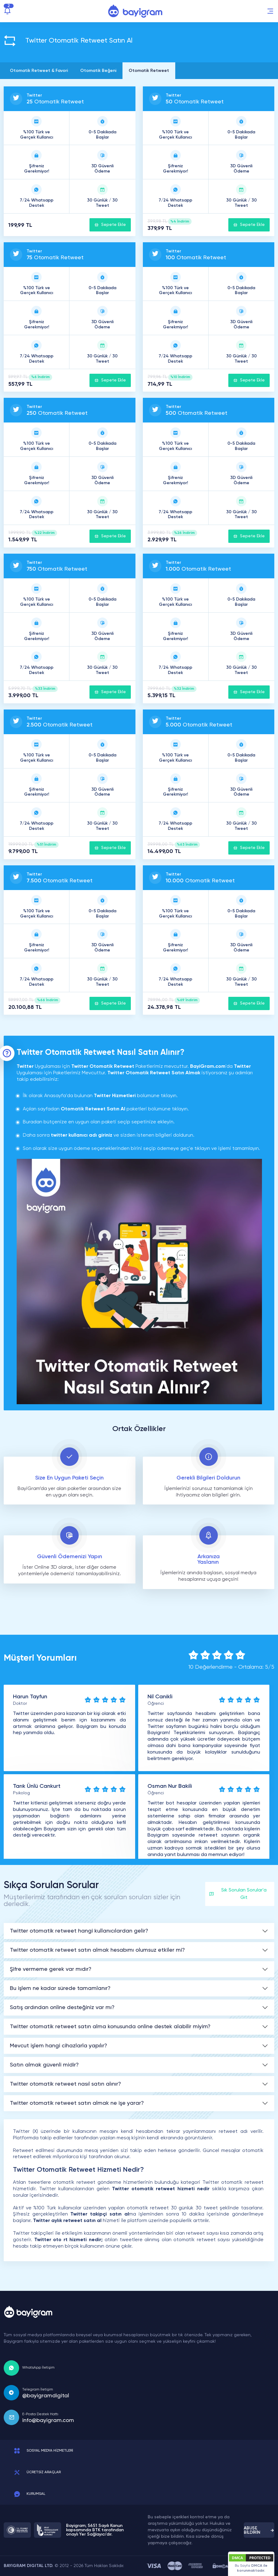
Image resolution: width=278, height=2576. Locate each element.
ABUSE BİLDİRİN (259, 2530)
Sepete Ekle (110, 225)
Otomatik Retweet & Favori (39, 71)
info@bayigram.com (48, 2420)
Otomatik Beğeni (98, 71)
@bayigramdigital (45, 2396)
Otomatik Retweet (149, 71)
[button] (270, 11)
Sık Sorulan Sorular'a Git (238, 1894)
